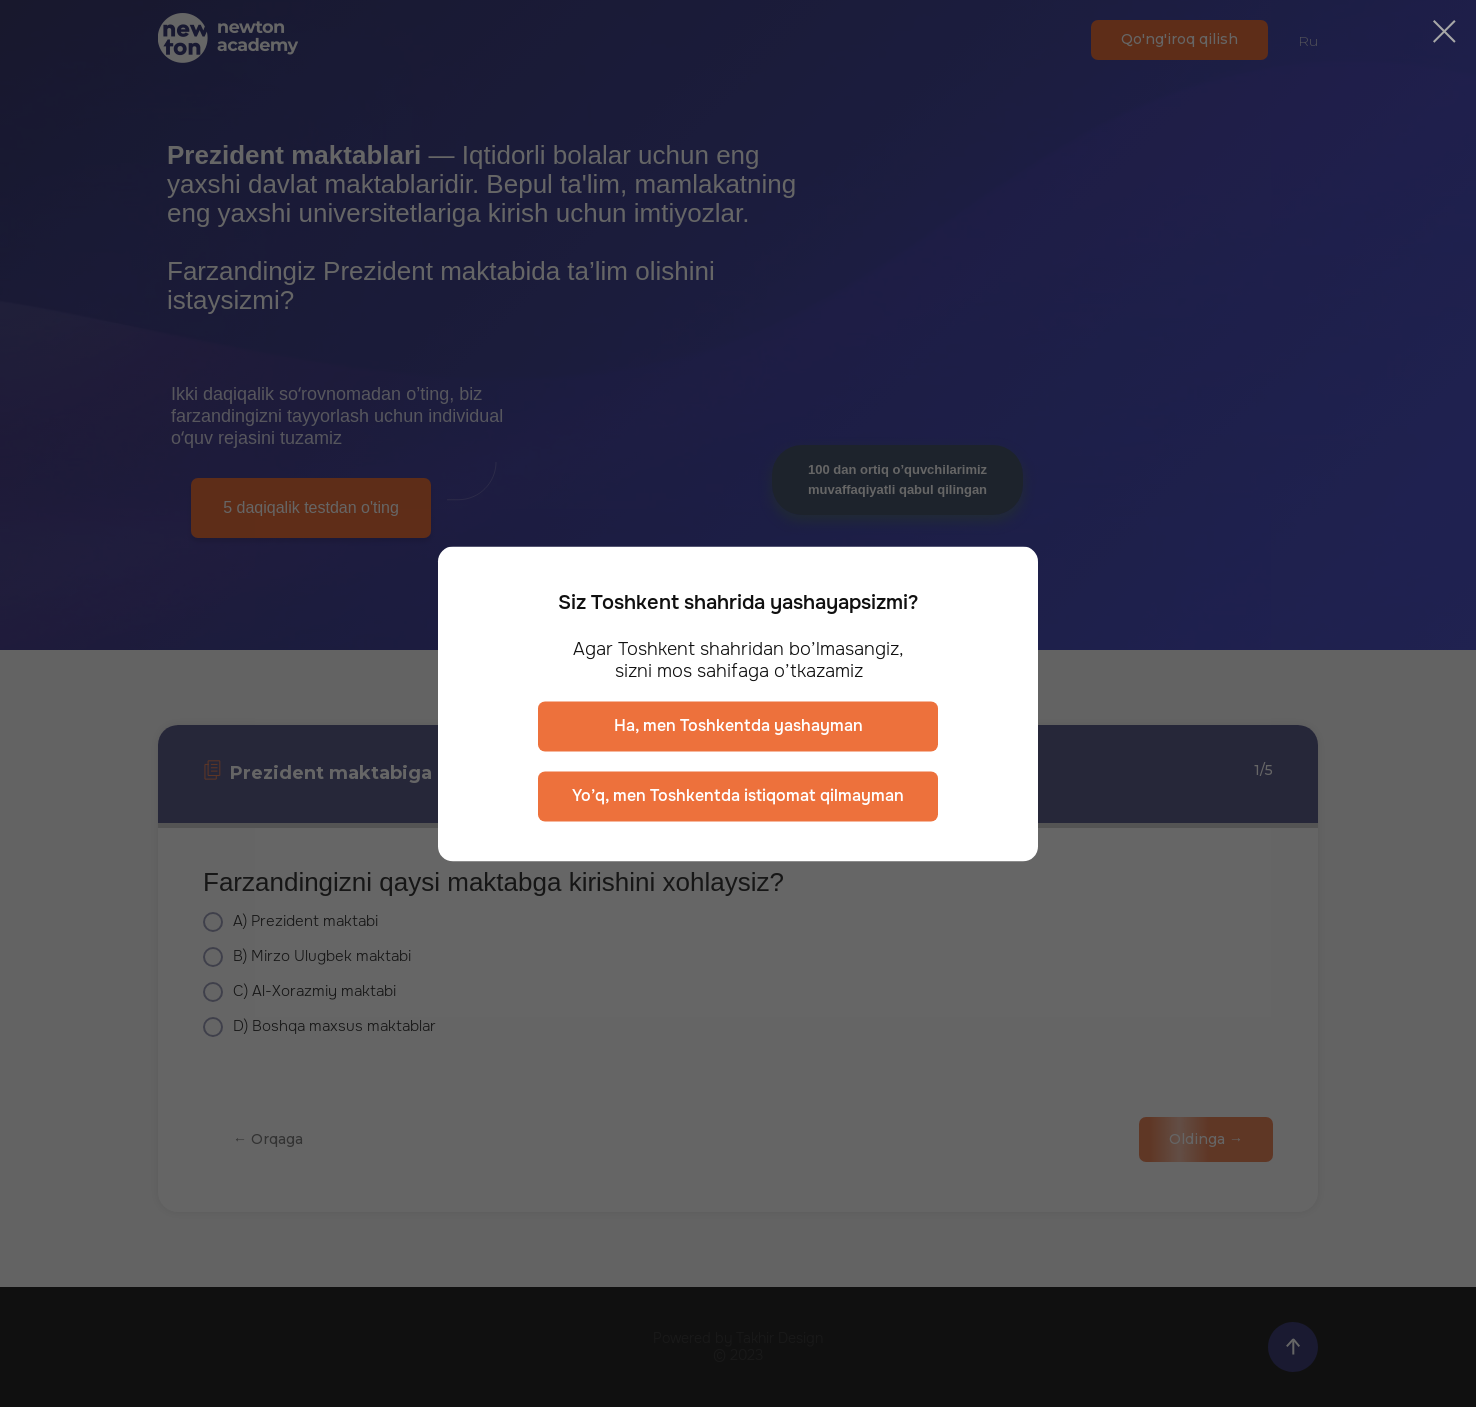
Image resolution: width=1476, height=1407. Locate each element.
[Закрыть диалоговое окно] (1444, 31)
